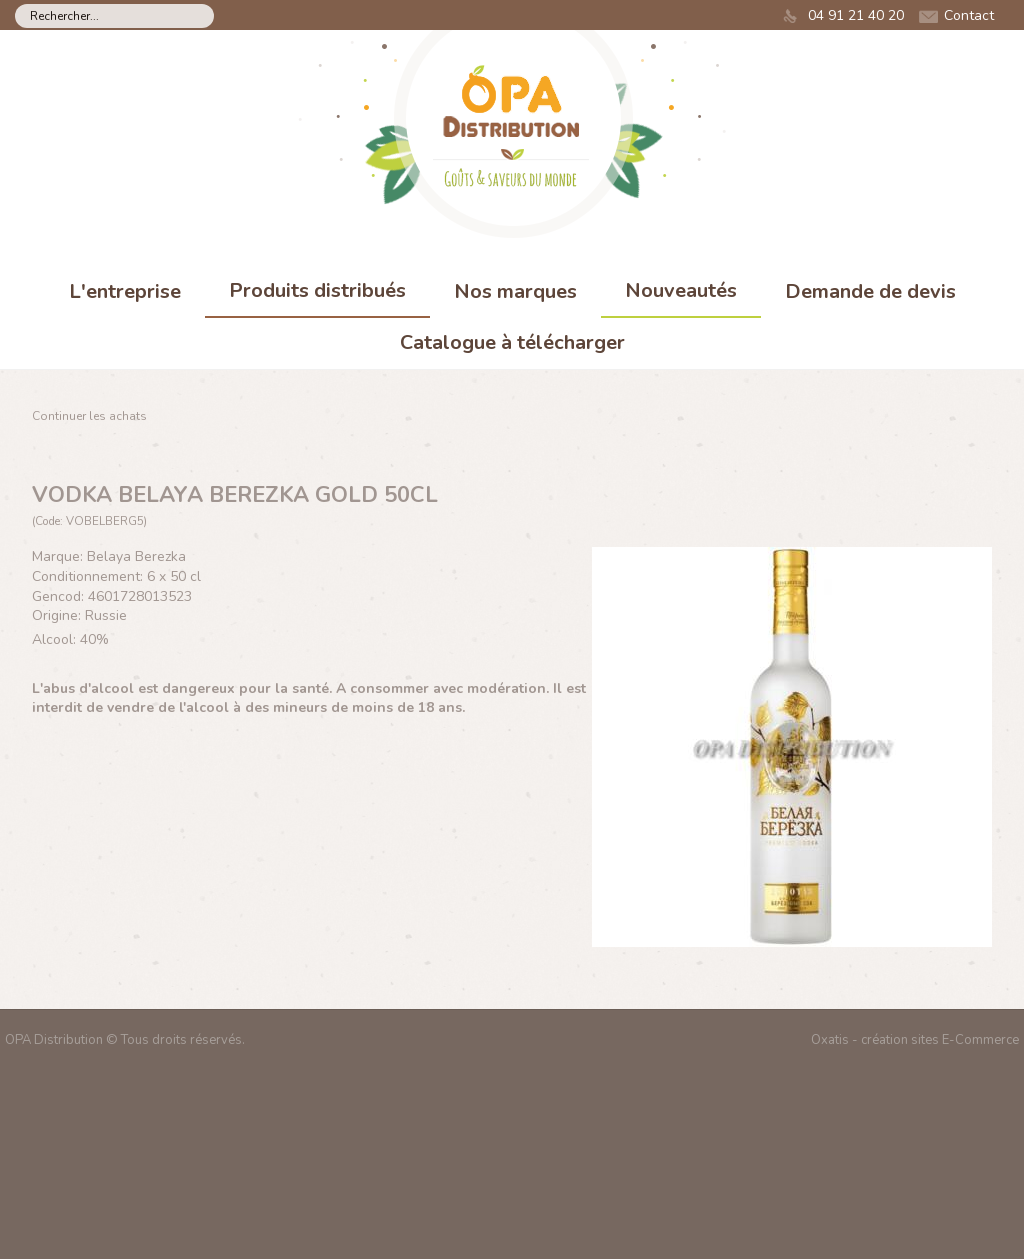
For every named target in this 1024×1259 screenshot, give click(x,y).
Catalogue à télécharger (512, 342)
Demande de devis (870, 291)
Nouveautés (681, 290)
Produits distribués (317, 290)
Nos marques (515, 291)
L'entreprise (125, 291)
